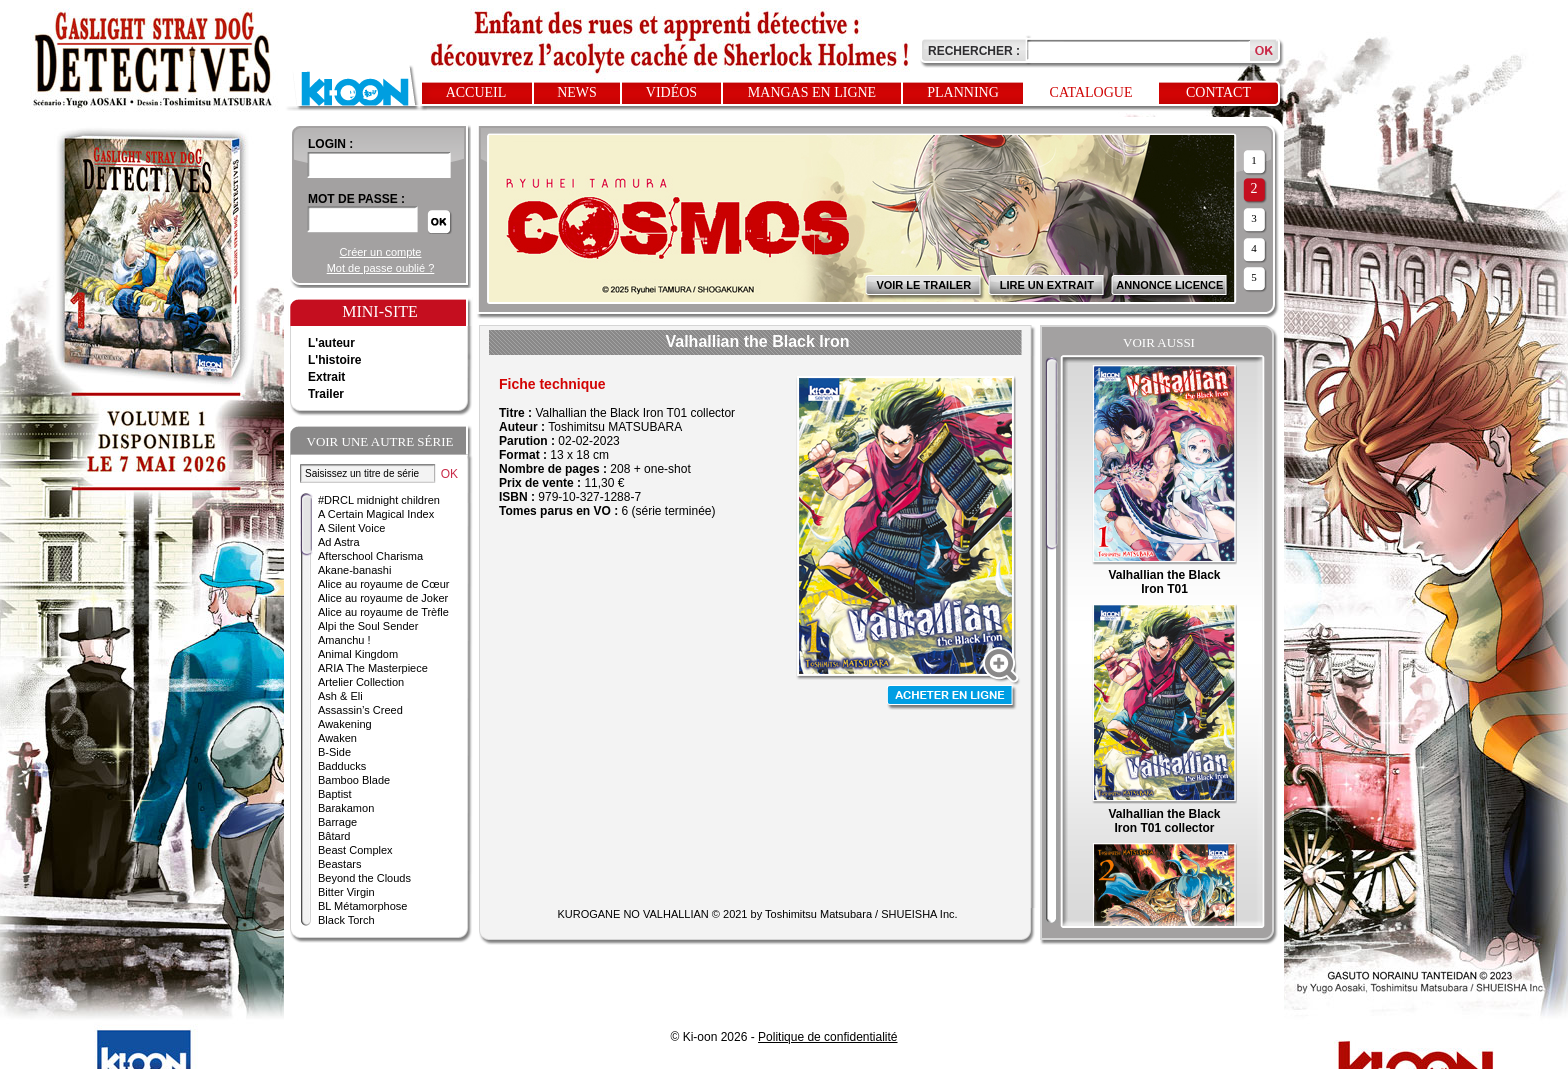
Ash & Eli (340, 696)
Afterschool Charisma (370, 556)
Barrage (337, 822)
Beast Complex (355, 850)
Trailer (326, 394)
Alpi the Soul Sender (368, 626)
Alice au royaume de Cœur (383, 584)
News (577, 92)
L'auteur (331, 343)
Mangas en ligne (812, 92)
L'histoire (335, 360)
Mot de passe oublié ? (381, 268)
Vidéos (671, 92)
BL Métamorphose (362, 906)
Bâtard (334, 836)
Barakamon (346, 808)
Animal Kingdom (358, 654)
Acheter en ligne (952, 697)
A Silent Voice (351, 528)
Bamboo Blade (354, 780)
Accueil (476, 92)
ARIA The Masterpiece (373, 668)
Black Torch (346, 920)
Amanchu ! (344, 640)
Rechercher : (974, 51)
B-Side (334, 752)
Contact (1218, 92)
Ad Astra (339, 542)
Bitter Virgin (346, 892)
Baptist (335, 794)
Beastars (339, 864)
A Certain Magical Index (376, 514)
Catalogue (1091, 92)
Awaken (337, 738)
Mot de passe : (356, 199)
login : (330, 144)
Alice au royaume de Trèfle (383, 612)
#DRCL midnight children (379, 500)
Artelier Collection (361, 682)
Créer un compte (381, 252)
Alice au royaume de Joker (383, 598)
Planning (963, 92)
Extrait (326, 377)
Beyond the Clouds (364, 878)
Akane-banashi (354, 570)
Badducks (342, 766)
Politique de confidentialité (827, 1037)
